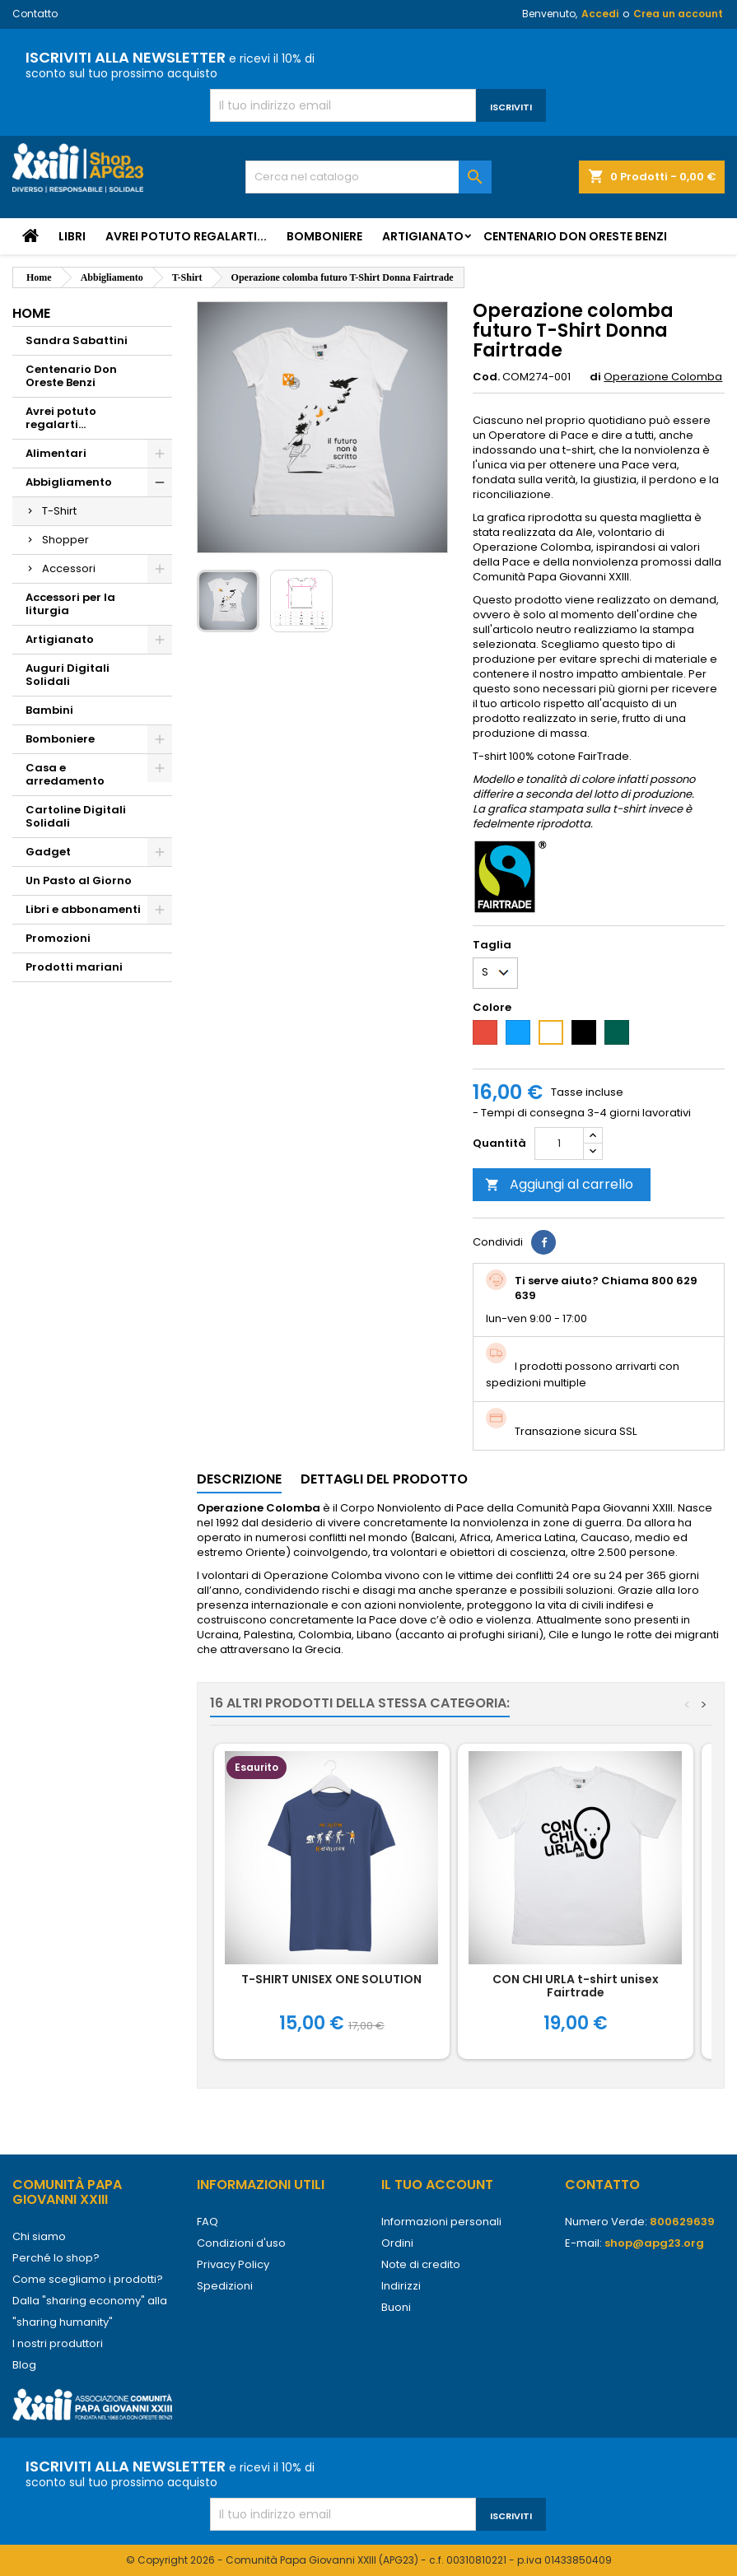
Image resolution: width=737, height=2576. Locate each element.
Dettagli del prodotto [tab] (384, 1479)
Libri (72, 236)
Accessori (69, 568)
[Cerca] (368, 177)
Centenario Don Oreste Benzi (575, 236)
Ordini (397, 2243)
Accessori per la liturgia (70, 603)
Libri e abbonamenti (83, 909)
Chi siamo (39, 2236)
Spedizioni (225, 2286)
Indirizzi (401, 2286)
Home (31, 313)
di (595, 377)
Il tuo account (437, 2184)
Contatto (35, 14)
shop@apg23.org (654, 2243)
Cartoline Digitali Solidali (76, 816)
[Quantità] (559, 1143)
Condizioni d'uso (241, 2243)
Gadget (48, 851)
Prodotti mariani (74, 967)
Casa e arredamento (65, 774)
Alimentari (56, 453)
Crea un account (678, 14)
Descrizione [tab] (239, 1479)
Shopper (65, 539)
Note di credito (420, 2264)
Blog (24, 2365)
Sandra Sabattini (77, 340)
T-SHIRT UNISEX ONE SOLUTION (331, 1979)
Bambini (49, 710)
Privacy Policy (233, 2264)
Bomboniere (324, 236)
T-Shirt (59, 511)
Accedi (599, 14)
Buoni (396, 2307)
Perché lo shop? (56, 2258)
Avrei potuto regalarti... (186, 236)
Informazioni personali (441, 2221)
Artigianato (423, 236)
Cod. (486, 377)
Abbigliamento (69, 482)
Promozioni (58, 938)
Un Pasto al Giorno (79, 880)
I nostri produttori (57, 2343)
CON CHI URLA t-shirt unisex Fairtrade (575, 1986)
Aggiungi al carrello (559, 1184)
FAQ (207, 2221)
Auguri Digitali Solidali (68, 674)
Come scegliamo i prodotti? (87, 2279)
